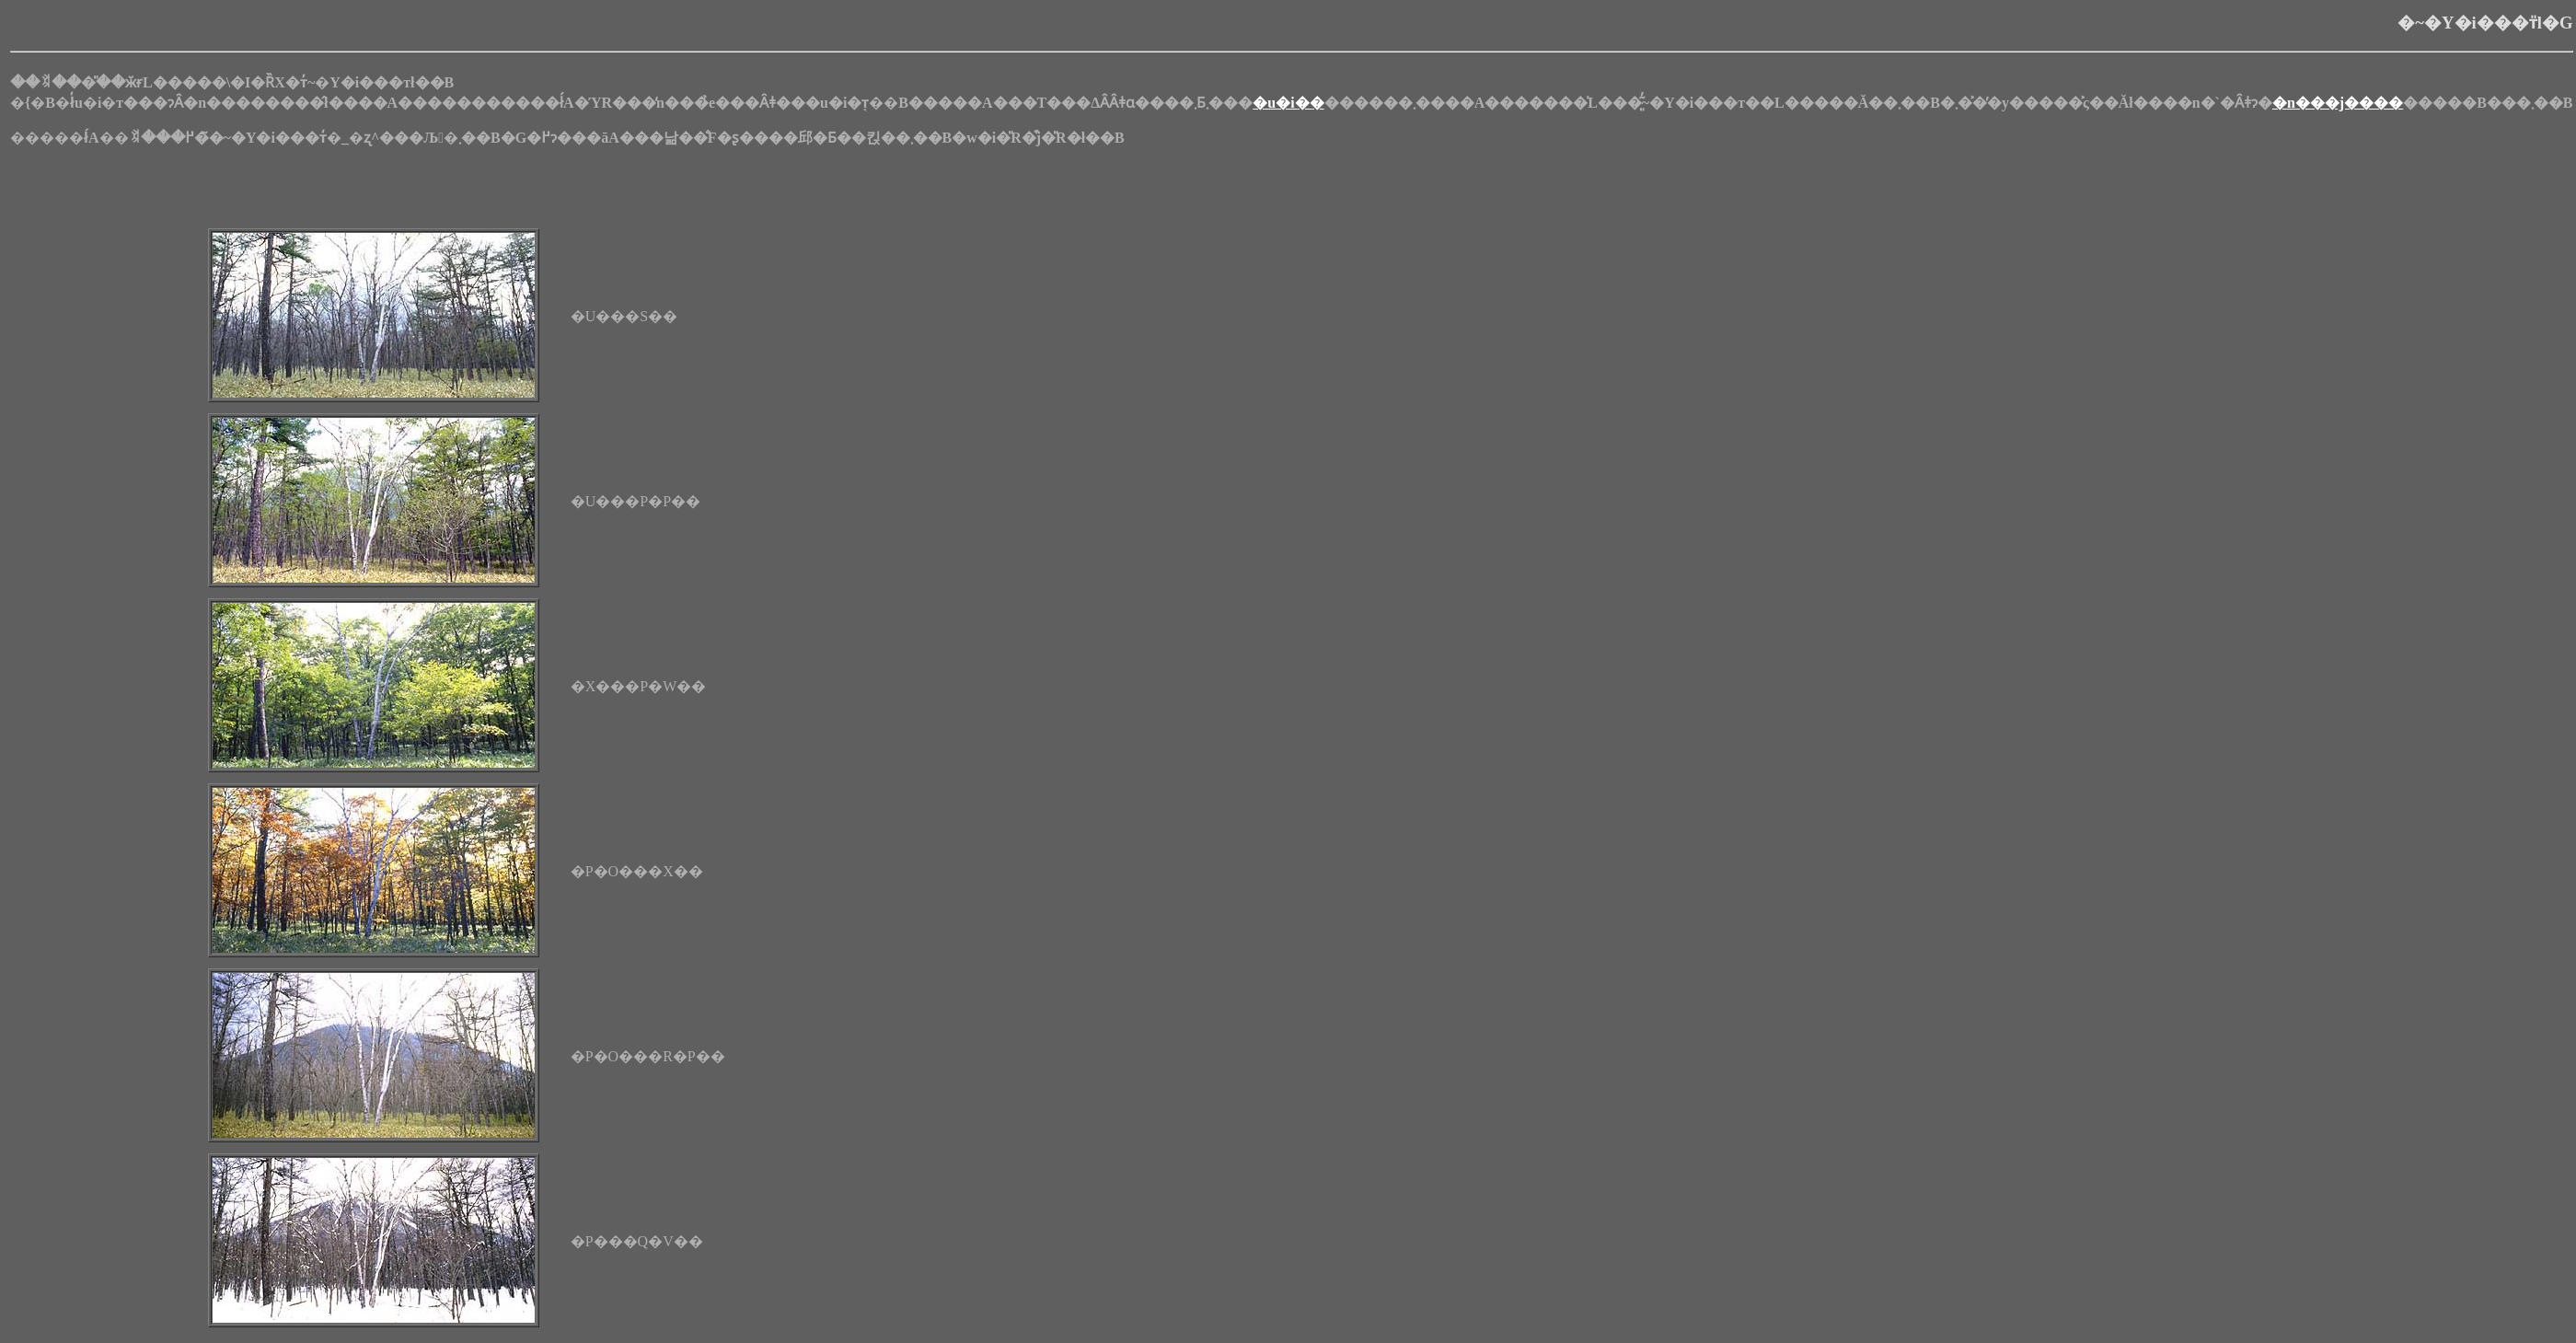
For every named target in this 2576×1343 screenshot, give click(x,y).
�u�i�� (1288, 102)
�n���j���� (2337, 102)
